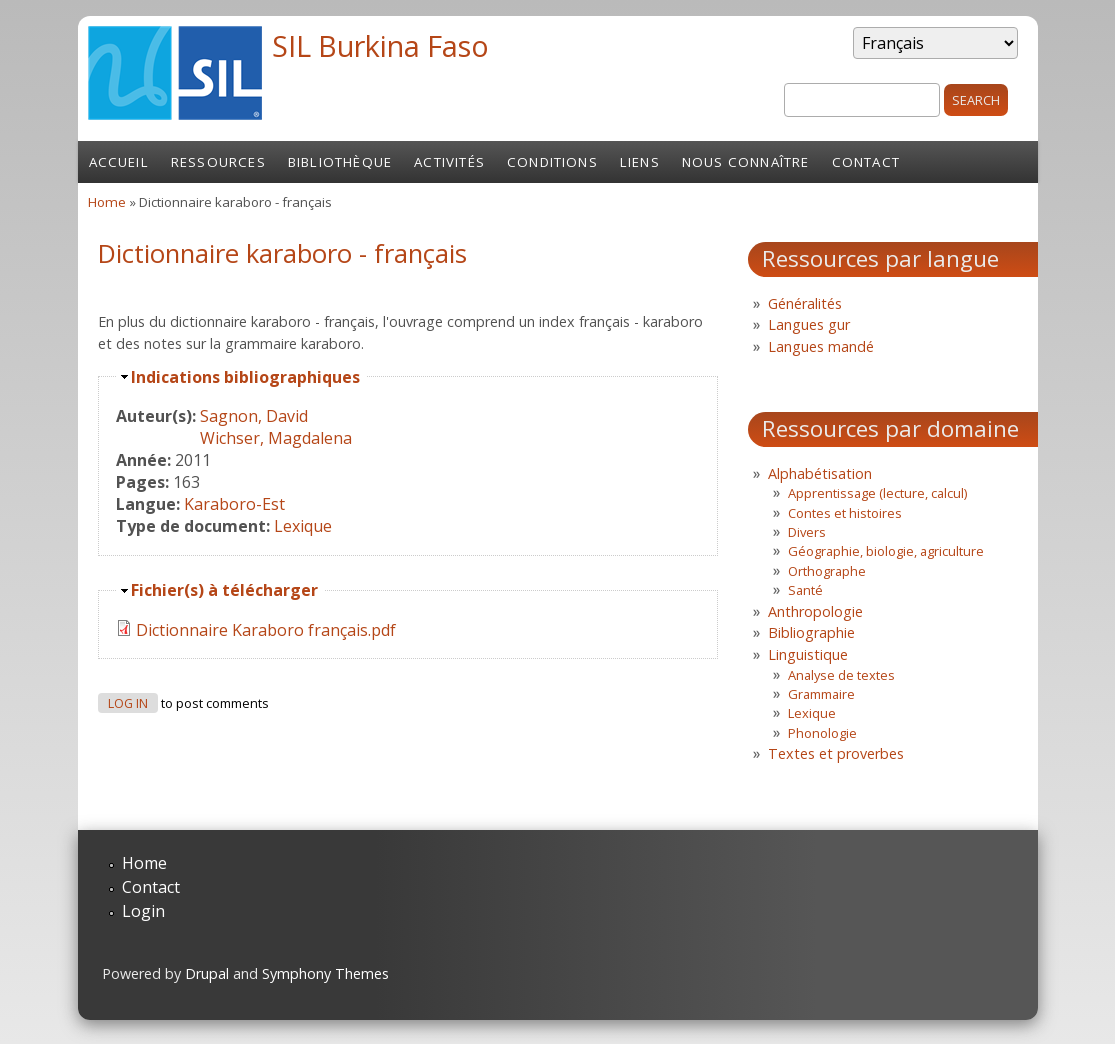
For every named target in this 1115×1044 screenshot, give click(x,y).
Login (143, 911)
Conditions (552, 162)
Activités (449, 162)
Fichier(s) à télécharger (224, 590)
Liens (640, 162)
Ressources (218, 162)
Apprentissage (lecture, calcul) (877, 493)
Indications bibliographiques (245, 377)
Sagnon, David (254, 416)
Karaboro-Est (234, 504)
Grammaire (821, 694)
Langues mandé (821, 346)
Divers (807, 532)
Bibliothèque (340, 162)
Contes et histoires (845, 513)
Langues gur (809, 324)
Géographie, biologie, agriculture (886, 551)
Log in (128, 703)
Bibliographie (811, 632)
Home (107, 202)
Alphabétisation (820, 473)
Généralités (805, 303)
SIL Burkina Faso (380, 45)
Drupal (207, 973)
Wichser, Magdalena (276, 438)
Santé (805, 590)
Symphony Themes (325, 973)
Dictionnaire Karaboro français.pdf (266, 630)
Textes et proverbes (836, 753)
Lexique (303, 526)
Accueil (119, 162)
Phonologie (822, 733)
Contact (866, 162)
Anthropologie (815, 611)
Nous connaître (746, 162)
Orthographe (827, 571)
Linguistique (808, 654)
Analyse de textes (841, 675)
